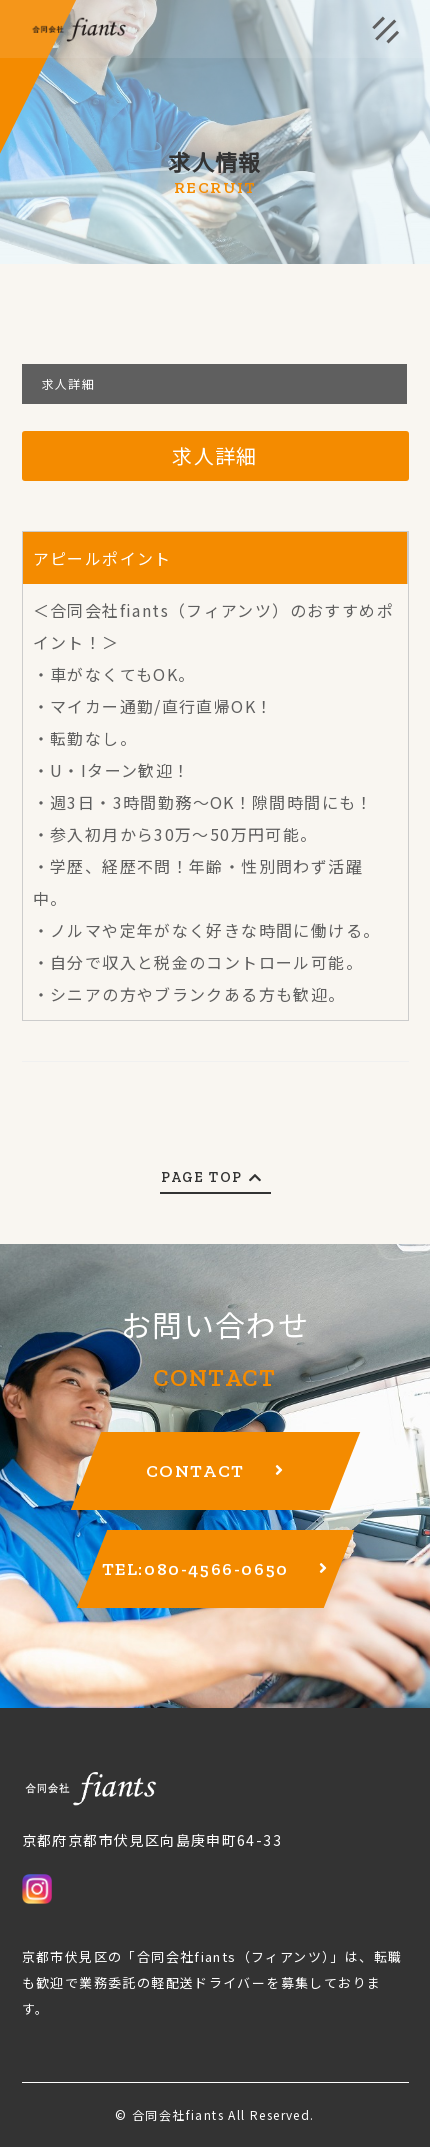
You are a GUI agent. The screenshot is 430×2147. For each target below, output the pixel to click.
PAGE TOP (215, 1177)
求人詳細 (69, 383)
